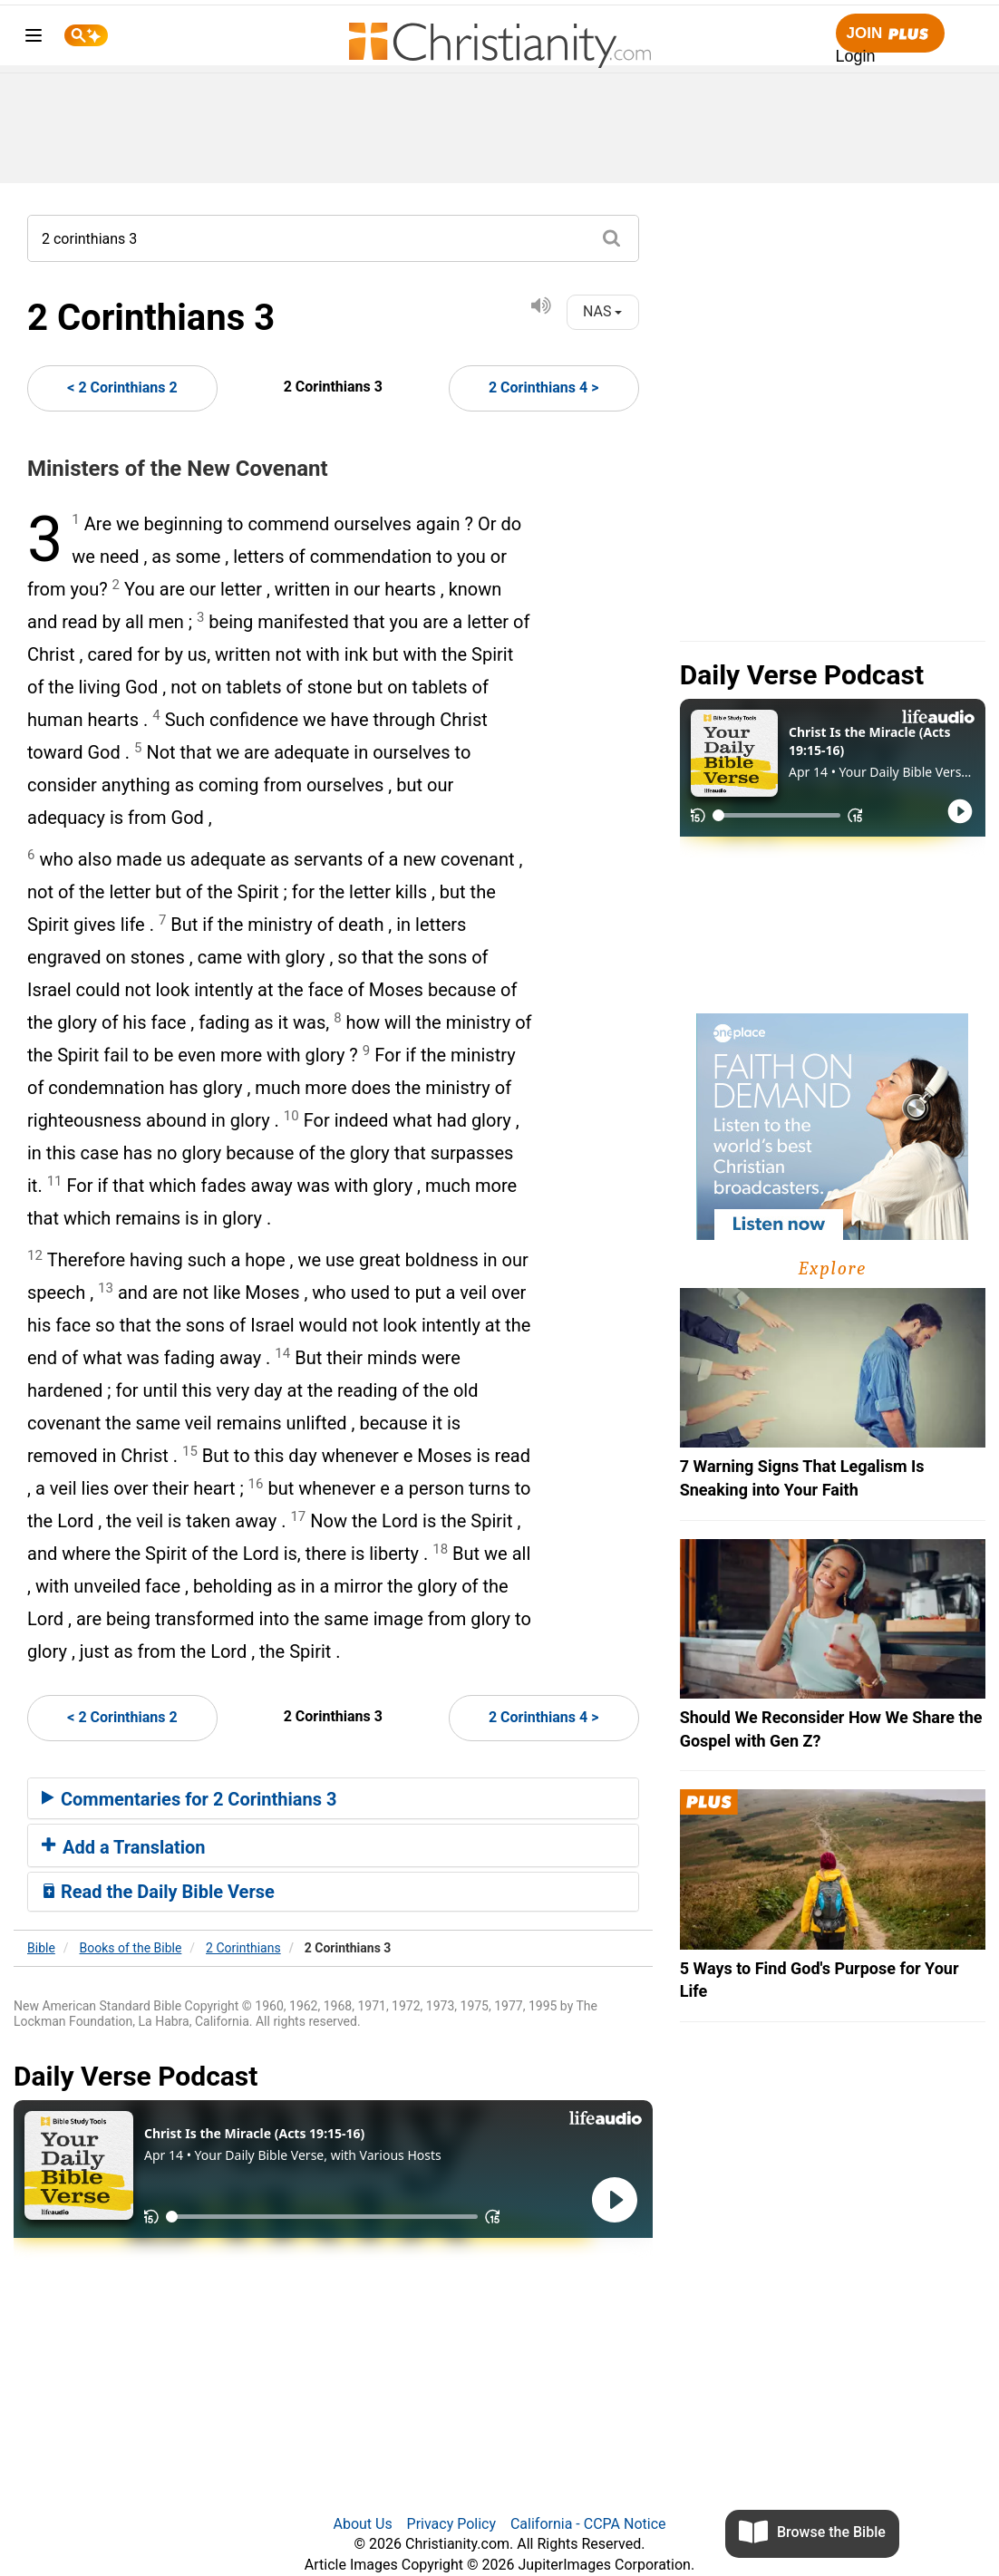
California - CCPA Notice (588, 2523)
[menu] (33, 38)
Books (131, 1948)
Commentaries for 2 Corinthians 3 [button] (189, 1799)
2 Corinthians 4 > (543, 387)
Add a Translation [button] (124, 1847)
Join (890, 34)
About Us (362, 2523)
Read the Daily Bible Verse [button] (158, 1892)
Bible (41, 1948)
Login (856, 56)
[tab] (333, 1798)
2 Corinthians (243, 1948)
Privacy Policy (452, 2523)
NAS (602, 311)
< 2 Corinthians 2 (122, 387)
